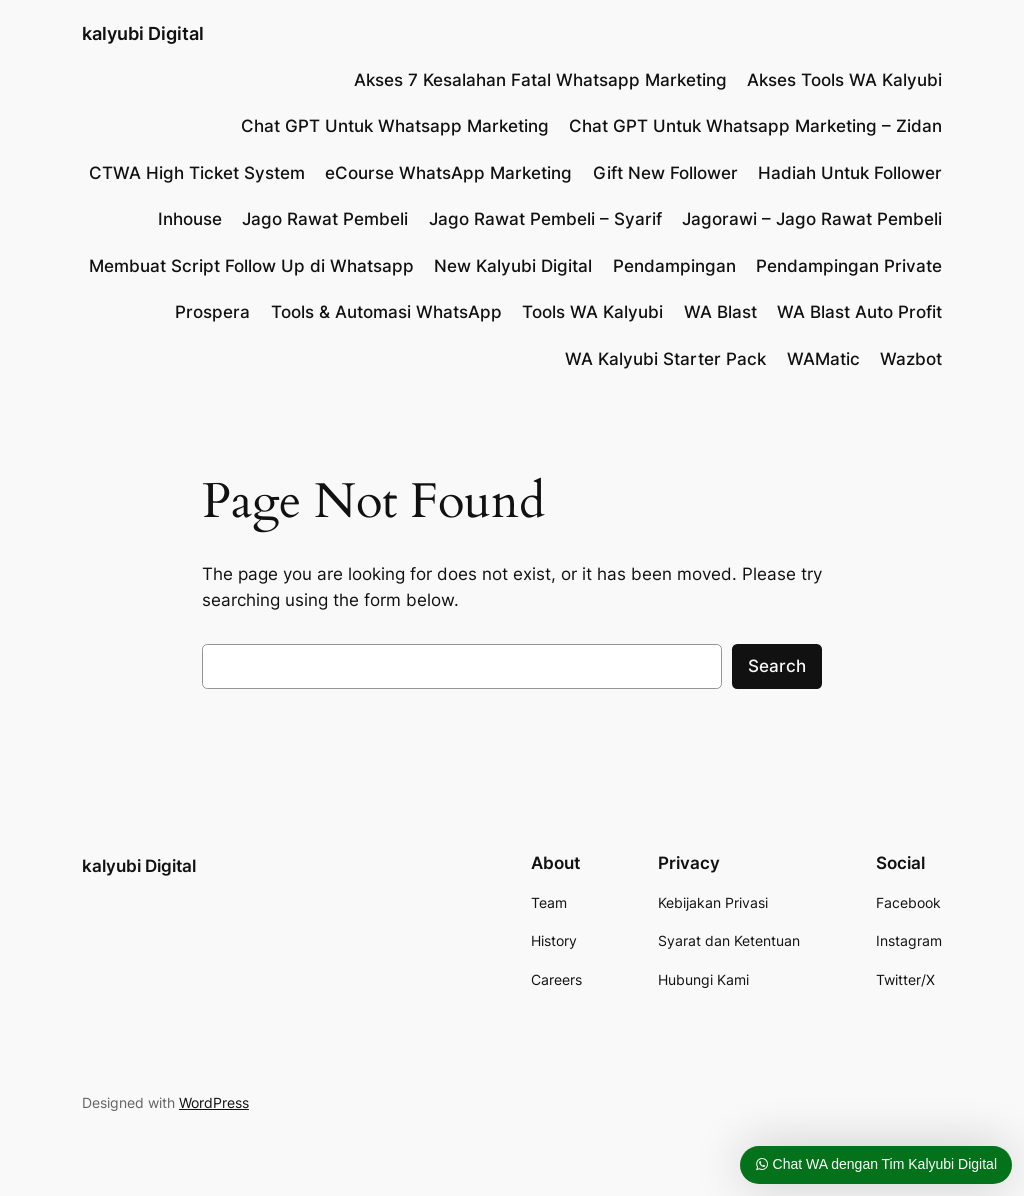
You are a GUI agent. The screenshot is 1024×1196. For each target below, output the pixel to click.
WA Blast (720, 312)
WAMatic (823, 359)
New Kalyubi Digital (513, 266)
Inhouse (190, 219)
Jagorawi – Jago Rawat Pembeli (812, 219)
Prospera (212, 312)
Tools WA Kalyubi (592, 312)
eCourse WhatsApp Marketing (448, 173)
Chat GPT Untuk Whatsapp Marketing (395, 126)
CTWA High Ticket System (197, 173)
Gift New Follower (665, 173)
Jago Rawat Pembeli (325, 219)
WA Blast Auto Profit (859, 312)
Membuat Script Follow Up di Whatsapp (251, 266)
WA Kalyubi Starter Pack (665, 359)
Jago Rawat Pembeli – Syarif (545, 219)
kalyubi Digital (143, 33)
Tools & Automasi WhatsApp (386, 312)
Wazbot (911, 359)
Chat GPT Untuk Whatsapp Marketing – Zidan (755, 126)
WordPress (214, 1102)
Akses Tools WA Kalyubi (844, 80)
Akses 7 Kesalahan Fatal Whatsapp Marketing (540, 80)
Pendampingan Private (849, 266)
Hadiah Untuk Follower (850, 173)
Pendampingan (674, 266)
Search (777, 666)
